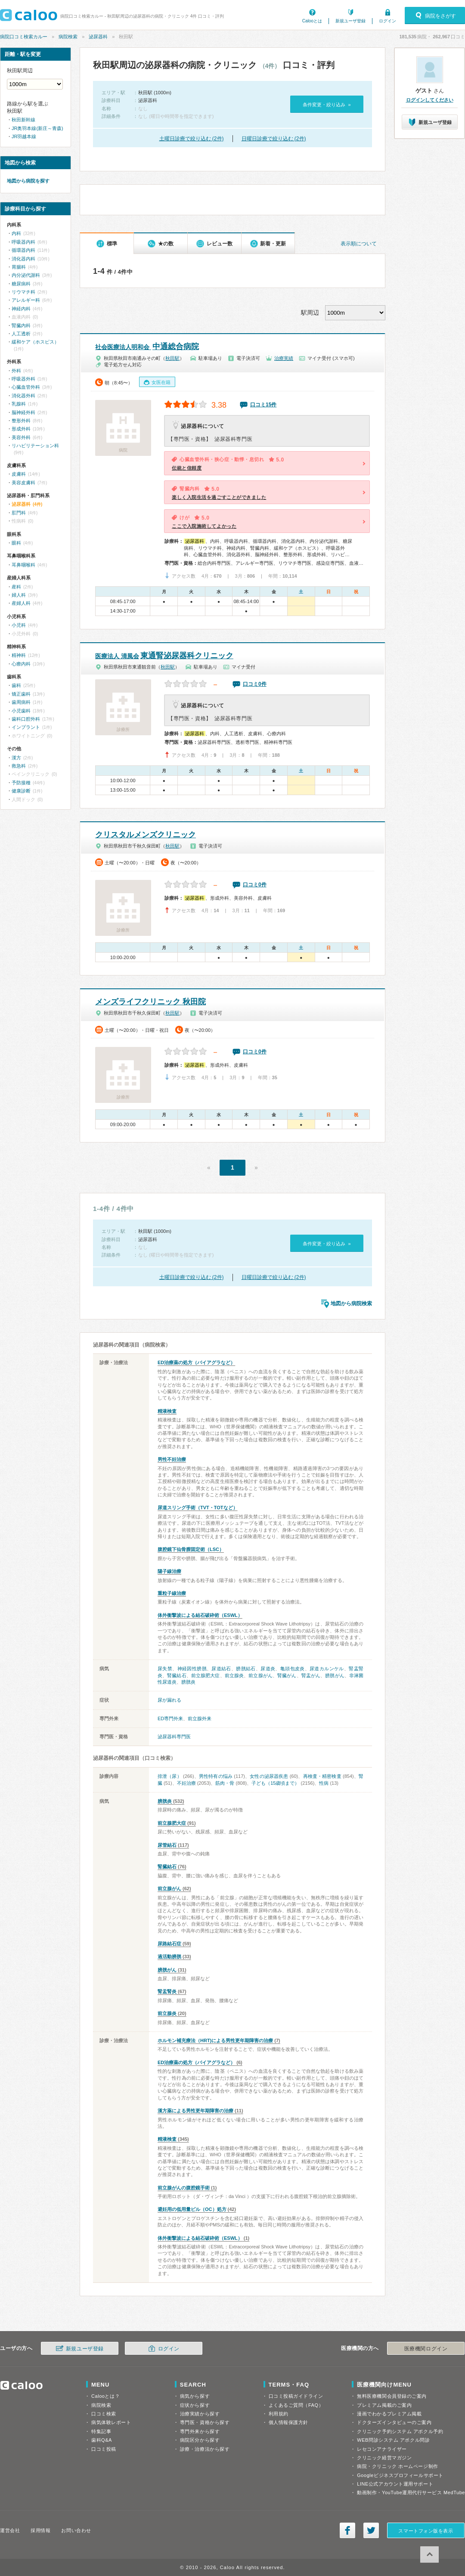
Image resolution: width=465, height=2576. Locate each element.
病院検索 (68, 36)
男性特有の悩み (215, 1776)
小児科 (19, 625)
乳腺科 (19, 403)
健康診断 (21, 790)
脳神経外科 (23, 412)
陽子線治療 (169, 1571)
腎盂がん (310, 1675)
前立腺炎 (234, 1675)
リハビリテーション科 (35, 445)
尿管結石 (167, 1845)
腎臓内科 (21, 325)
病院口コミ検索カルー (23, 36)
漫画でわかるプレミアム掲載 (389, 2413)
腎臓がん (286, 1675)
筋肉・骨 (224, 1783)
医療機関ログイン (425, 2349)
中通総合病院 (147, 346)
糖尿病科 (21, 283)
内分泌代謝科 (26, 275)
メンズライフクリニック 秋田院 (150, 1001)
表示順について (359, 244)
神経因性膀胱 (192, 1668)
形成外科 (21, 428)
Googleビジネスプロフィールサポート (400, 2475)
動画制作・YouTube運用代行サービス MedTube (411, 2492)
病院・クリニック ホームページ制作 (397, 2466)
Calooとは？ (105, 2396)
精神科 (19, 655)
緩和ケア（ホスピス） (35, 341)
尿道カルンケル (327, 1668)
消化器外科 (23, 395)
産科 (16, 586)
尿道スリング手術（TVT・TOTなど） (198, 1507)
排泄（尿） (170, 1776)
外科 (16, 370)
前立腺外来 (199, 1718)
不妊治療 (186, 1783)
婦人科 (19, 595)
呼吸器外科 (23, 378)
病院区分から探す (200, 2440)
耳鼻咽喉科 (23, 564)
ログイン (387, 21)
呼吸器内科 (23, 242)
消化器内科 (23, 258)
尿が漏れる (169, 1700)
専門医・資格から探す (205, 2422)
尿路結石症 (169, 1943)
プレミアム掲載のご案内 (384, 2405)
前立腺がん (260, 1675)
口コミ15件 (263, 405)
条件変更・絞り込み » (326, 104)
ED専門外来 (170, 1718)
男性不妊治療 (172, 1459)
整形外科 (21, 420)
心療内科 (21, 663)
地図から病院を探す (28, 180)
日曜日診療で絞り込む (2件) (274, 139)
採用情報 (40, 2530)
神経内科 (21, 308)
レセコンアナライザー (382, 2449)
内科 (16, 233)
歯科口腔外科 (26, 718)
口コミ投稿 (103, 2449)
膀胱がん (334, 1675)
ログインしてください (429, 99)
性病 (324, 1783)
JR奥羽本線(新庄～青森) (37, 128)
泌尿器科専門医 (174, 1736)
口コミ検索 (103, 2413)
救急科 (19, 765)
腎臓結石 (176, 1675)
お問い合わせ (76, 2530)
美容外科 (21, 437)
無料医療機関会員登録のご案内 (392, 2396)
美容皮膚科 (23, 482)
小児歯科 (21, 710)
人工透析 (21, 333)
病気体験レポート (111, 2422)
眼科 (16, 542)
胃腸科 (19, 266)
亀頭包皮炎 (292, 1668)
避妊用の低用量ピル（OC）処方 (192, 2209)
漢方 (16, 757)
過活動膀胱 (169, 1956)
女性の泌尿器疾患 (269, 1776)
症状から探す (195, 2405)
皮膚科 (19, 474)
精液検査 (167, 1411)
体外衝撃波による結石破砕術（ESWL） (200, 1615)
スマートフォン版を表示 (425, 2530)
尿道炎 (267, 1668)
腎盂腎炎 (167, 1991)
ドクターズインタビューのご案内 (394, 2422)
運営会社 (10, 2530)
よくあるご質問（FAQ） (296, 2405)
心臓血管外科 (26, 387)
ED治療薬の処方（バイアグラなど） (196, 1362)
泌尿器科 (98, 36)
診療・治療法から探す (205, 2449)
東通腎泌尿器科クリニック (164, 655)
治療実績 (283, 358)
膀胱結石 (246, 1668)
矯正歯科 (21, 694)
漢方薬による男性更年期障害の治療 (195, 2110)
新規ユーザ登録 (350, 21)
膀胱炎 (188, 1681)
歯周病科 (21, 702)
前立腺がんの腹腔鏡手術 (184, 2187)
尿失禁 (165, 1668)
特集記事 (101, 2431)
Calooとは (312, 21)
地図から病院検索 (351, 1303)
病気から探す (195, 2396)
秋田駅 (172, 358)
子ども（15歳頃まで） (275, 1783)
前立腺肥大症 (205, 1675)
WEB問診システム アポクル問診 (393, 2440)
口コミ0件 (255, 684)
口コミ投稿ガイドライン (296, 2396)
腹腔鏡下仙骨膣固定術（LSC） (191, 1549)
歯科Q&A (101, 2440)
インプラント (26, 727)
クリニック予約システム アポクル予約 (400, 2431)
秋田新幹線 (23, 119)
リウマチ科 (23, 291)
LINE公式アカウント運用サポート (395, 2483)
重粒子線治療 (172, 1593)
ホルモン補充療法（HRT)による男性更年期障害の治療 (215, 2040)
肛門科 (19, 512)
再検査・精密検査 (322, 1776)
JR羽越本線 (24, 136)
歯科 (16, 685)
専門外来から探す (200, 2431)
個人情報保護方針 (288, 2422)
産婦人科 (21, 603)
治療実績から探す (200, 2413)
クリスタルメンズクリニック (145, 834)
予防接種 (21, 782)
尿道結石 (221, 1668)
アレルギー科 (26, 300)
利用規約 (278, 2413)
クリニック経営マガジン (384, 2457)
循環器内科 (23, 250)
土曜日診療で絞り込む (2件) (191, 139)
